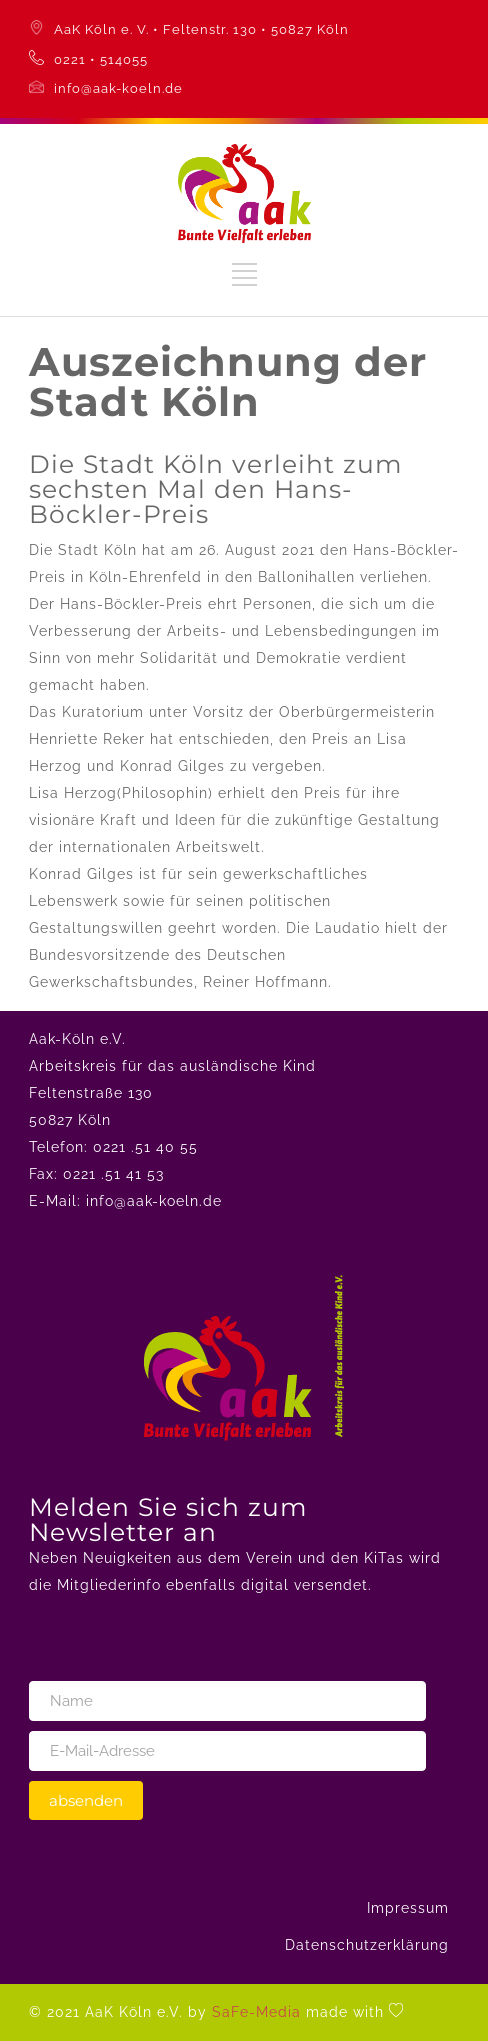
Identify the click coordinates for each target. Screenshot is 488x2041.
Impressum (408, 1908)
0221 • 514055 (101, 59)
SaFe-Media (256, 2012)
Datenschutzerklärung (367, 1945)
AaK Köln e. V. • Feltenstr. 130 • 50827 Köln (201, 29)
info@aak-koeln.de (118, 88)
